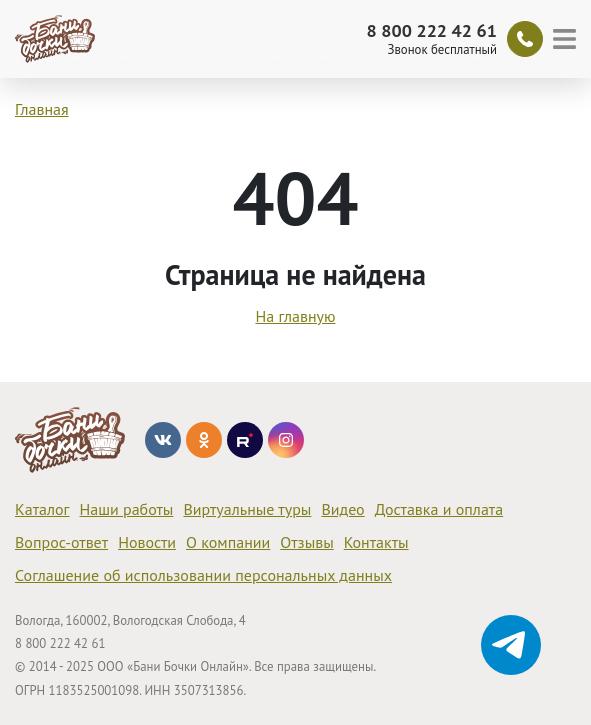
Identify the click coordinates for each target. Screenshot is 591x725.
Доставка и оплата (439, 509)
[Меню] (567, 39)
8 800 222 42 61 (60, 643)
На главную (295, 316)
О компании (228, 542)
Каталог (42, 509)
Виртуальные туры (247, 509)
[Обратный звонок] (525, 39)
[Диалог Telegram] (511, 645)
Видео (342, 509)
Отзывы (306, 542)
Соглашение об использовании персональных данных (203, 575)
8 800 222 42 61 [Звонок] (432, 31)
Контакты (376, 542)
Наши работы (127, 509)
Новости (147, 542)
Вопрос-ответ (61, 542)
